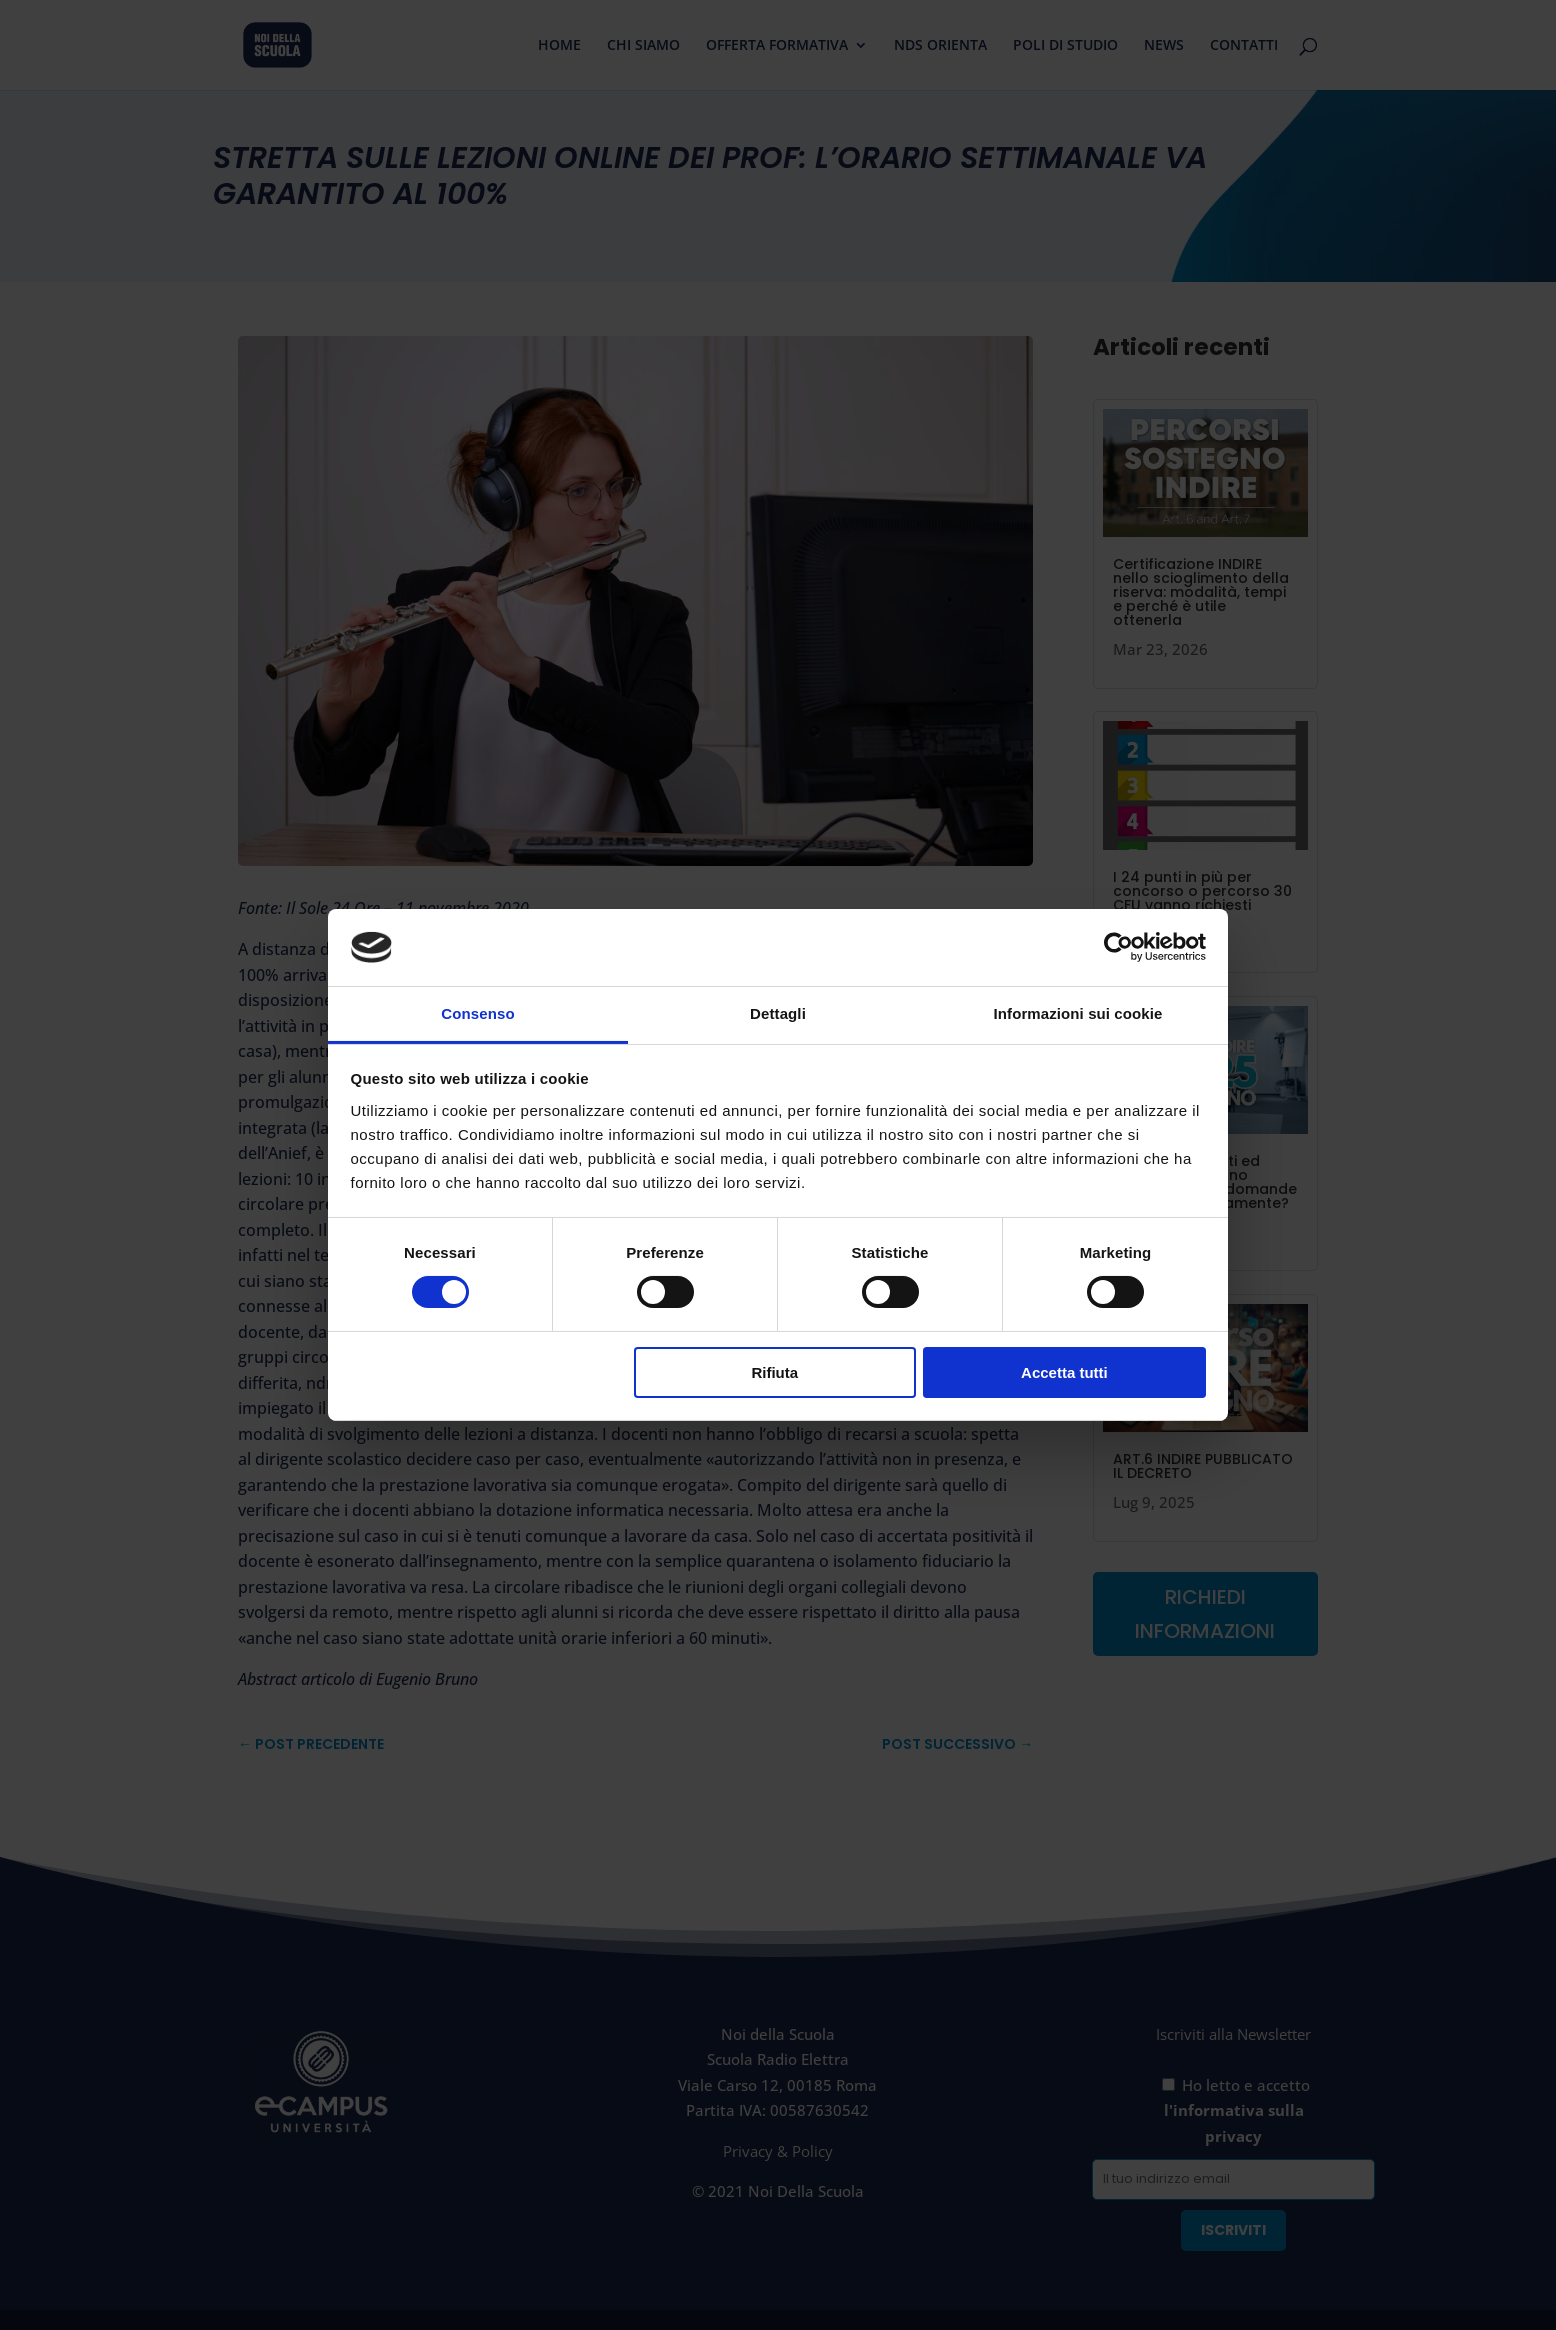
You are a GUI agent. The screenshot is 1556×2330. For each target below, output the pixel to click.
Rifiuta (774, 1372)
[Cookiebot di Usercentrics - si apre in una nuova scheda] (1118, 947)
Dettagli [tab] (778, 1013)
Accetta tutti (1064, 1372)
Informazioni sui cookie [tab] (1078, 1013)
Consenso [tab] (477, 1013)
